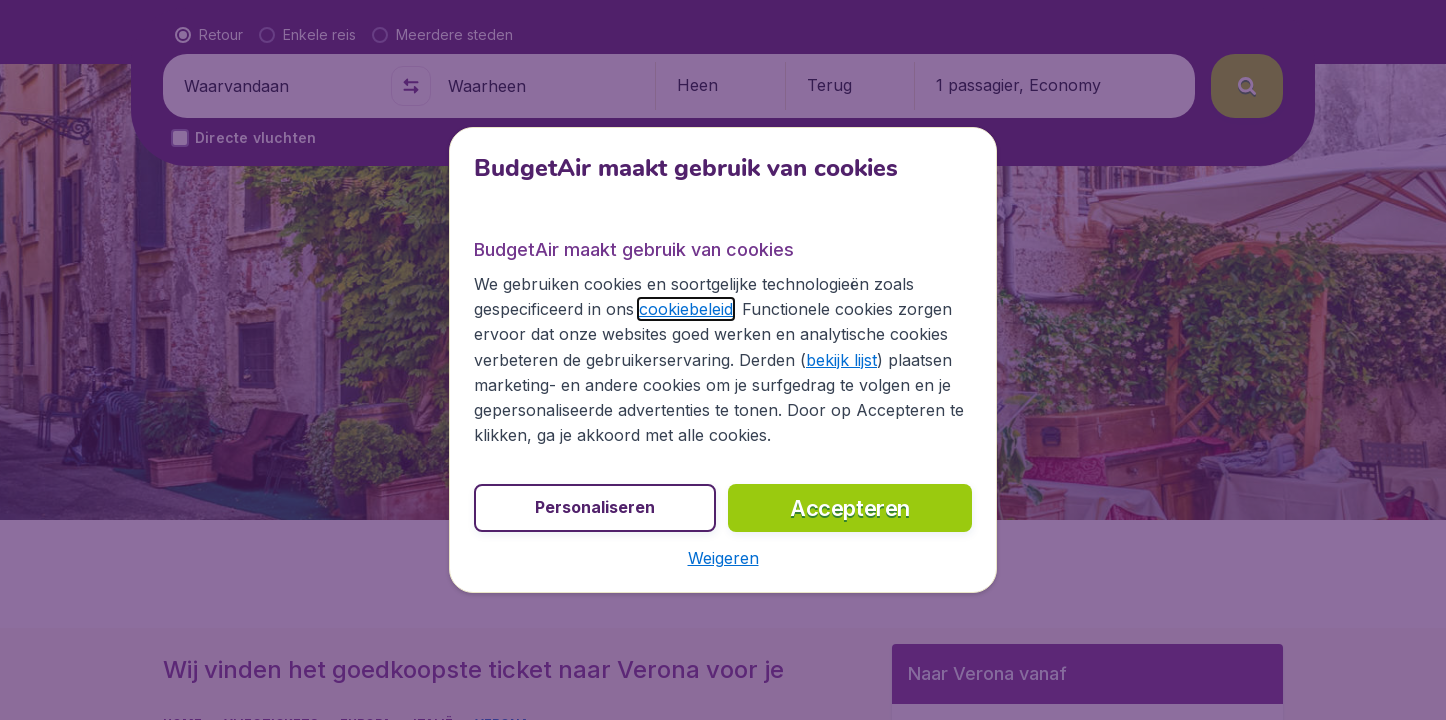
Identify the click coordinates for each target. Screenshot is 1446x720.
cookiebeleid (686, 309)
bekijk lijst (841, 360)
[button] (723, 558)
